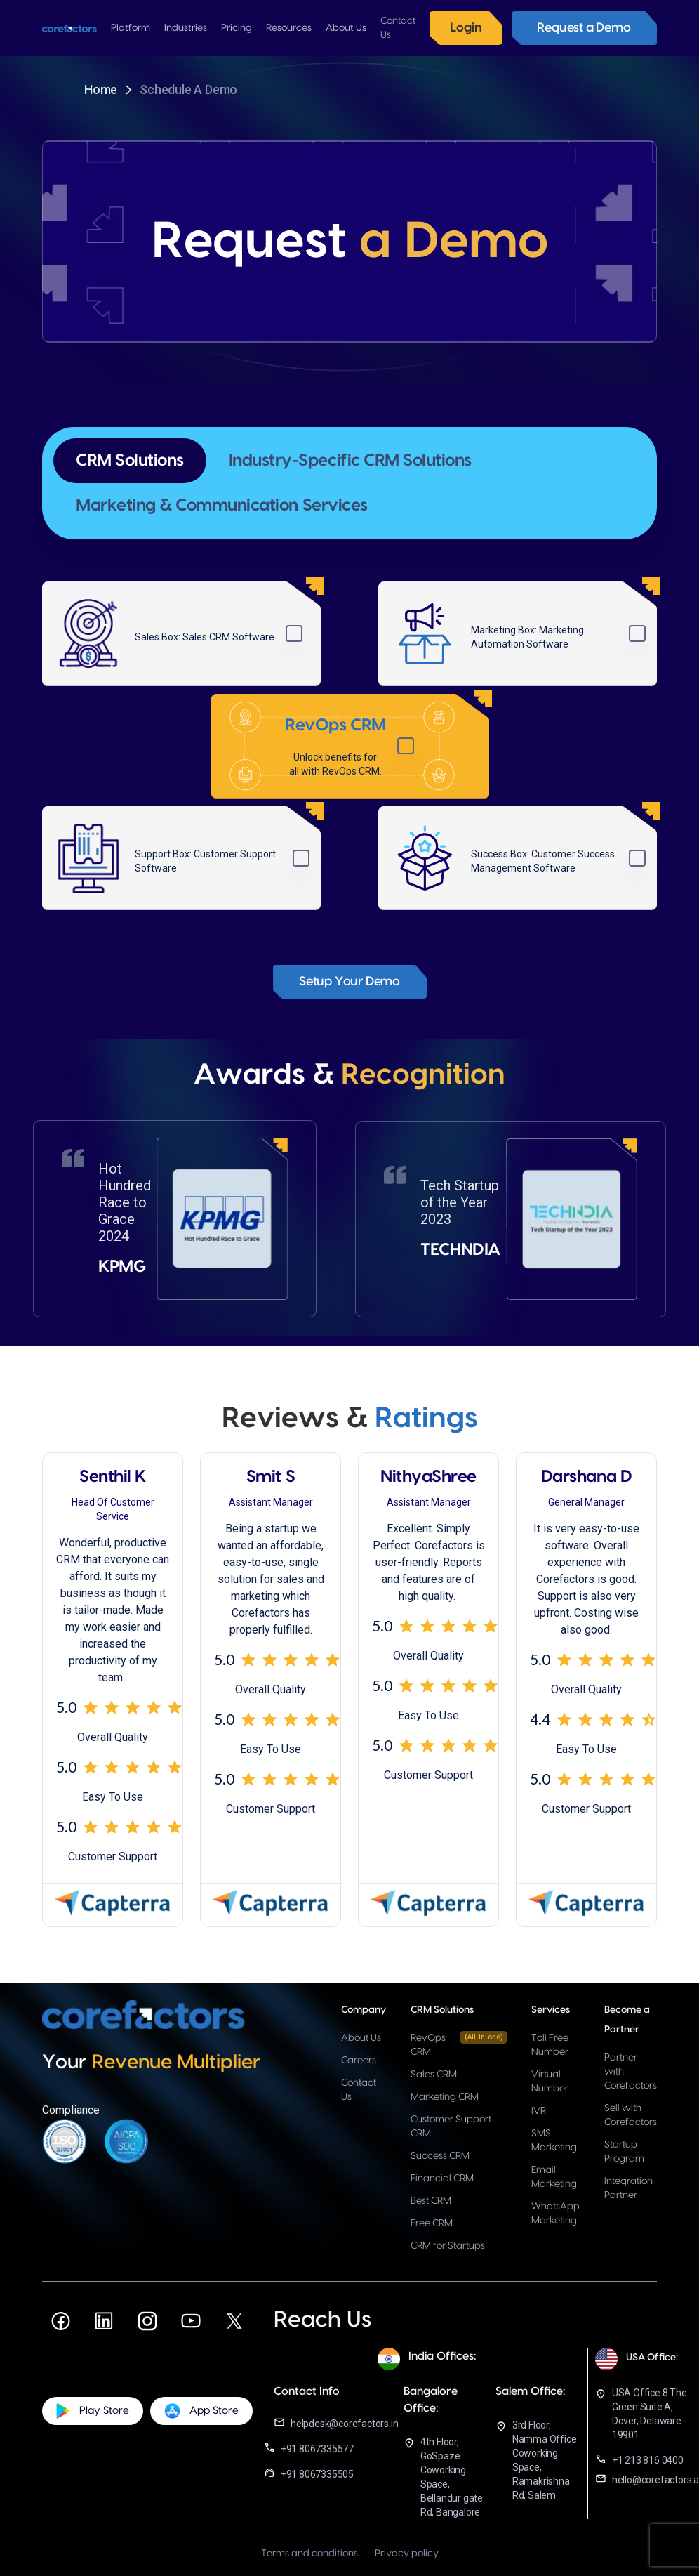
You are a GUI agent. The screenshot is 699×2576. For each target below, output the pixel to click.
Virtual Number (549, 2082)
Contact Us (358, 2090)
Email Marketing (554, 2177)
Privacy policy (407, 2553)
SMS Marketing (554, 2141)
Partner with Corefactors (630, 2072)
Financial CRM (442, 2178)
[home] (69, 28)
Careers (358, 2060)
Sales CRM (434, 2074)
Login (466, 28)
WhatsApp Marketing (555, 2214)
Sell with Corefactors (630, 2115)
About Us (361, 2038)
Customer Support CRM (451, 2126)
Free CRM (432, 2223)
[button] (130, 28)
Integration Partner (628, 2188)
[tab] (129, 460)
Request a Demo (583, 28)
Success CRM (440, 2156)
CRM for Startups (448, 2246)
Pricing (236, 28)
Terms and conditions (309, 2553)
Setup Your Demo (349, 981)
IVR (538, 2111)
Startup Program (624, 2152)
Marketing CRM (445, 2097)
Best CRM (431, 2201)
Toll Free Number (549, 2045)
